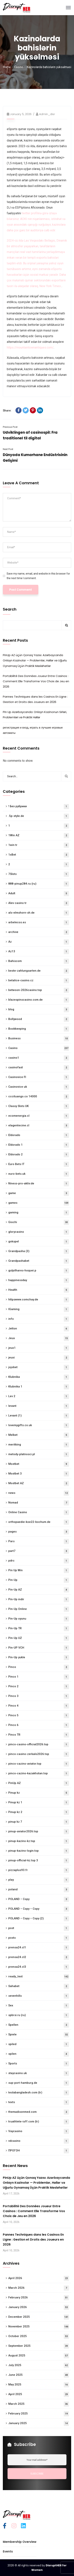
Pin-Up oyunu (38, 1618)
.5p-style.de (38, 816)
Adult (38, 893)
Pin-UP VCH (38, 1647)
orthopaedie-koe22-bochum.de (38, 1522)
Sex (38, 2005)
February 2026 (38, 2297)
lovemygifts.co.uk (38, 1425)
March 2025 (38, 2404)
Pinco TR (38, 1734)
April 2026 (38, 2278)
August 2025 (38, 2355)
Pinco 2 (38, 1686)
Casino (18, 67)
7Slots (38, 874)
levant (38, 1406)
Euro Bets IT (38, 1164)
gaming (38, 1212)
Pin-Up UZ (38, 1638)
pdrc (38, 1560)
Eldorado (38, 1135)
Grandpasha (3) (38, 1251)
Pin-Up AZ (38, 1589)
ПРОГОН (38, 2150)
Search (9, 609)
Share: (7, 410)
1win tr (38, 845)
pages (38, 1531)
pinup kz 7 (38, 1822)
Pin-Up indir (38, 1599)
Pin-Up (38, 1580)
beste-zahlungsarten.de (38, 971)
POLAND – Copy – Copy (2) (38, 1918)
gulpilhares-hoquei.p (38, 1270)
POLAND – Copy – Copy (38, 1909)
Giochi (38, 1222)
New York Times (50, 286)
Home (7, 67)
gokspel (38, 1241)
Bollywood (38, 1019)
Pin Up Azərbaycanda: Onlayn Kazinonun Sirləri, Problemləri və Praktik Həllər (35, 714)
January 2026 (38, 2307)
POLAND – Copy (38, 1899)
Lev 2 (38, 1396)
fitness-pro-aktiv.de (38, 1183)
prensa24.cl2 (38, 1957)
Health (38, 1290)
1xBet (38, 854)
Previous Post (10, 427)
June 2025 (38, 2375)
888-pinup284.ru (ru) (38, 883)
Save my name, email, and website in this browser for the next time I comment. (38, 576)
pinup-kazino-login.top (38, 1851)
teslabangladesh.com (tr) (38, 2092)
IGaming (38, 1309)
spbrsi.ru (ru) (38, 2015)
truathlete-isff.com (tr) (38, 2121)
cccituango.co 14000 (38, 1096)
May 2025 (38, 2384)
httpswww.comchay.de (38, 1299)
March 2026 (38, 2288)
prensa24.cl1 (38, 1947)
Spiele (38, 2034)
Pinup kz (38, 1793)
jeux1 (38, 1348)
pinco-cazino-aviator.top (38, 1764)
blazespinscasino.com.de (38, 1000)
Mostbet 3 (38, 1473)
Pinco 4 (38, 1705)
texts (38, 2102)
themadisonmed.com (38, 2112)
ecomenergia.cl (38, 1116)
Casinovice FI (38, 1077)
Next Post (8, 449)
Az (38, 942)
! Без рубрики (38, 806)
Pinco (38, 1667)
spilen (38, 2054)
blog (38, 1009)
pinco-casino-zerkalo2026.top (38, 1754)
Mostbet (38, 1464)
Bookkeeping (38, 1029)
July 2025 (38, 2365)
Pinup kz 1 (38, 1802)
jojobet (38, 1367)
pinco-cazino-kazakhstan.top (38, 1773)
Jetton (38, 1328)
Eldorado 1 (38, 1145)
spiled (38, 2044)
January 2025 (38, 2423)
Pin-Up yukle (38, 1657)
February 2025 (38, 2413)
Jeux (38, 1338)
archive (38, 932)
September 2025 (38, 2346)
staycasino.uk (38, 2073)
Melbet (38, 1435)
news (38, 1493)
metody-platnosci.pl (38, 1454)
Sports (38, 2063)
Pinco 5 (38, 1715)
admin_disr (47, 114)
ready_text (38, 1976)
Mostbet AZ (38, 1483)
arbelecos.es (38, 922)
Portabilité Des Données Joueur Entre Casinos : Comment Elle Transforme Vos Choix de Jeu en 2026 (36, 681)
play (38, 1880)
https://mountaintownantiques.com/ (30, 347)
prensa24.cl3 (38, 1967)
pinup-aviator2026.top (38, 1831)
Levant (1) (38, 1415)
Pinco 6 (38, 1725)
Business (38, 1038)
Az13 (38, 951)
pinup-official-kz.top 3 (38, 1860)
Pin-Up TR (38, 1628)
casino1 (38, 1058)
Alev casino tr (38, 903)
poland (38, 1889)
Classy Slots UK (38, 1106)
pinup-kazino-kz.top (38, 1841)
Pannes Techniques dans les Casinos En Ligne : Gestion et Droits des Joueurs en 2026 (35, 699)
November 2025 (38, 2326)
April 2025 (38, 2394)
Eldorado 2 (38, 1154)
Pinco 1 (38, 1676)
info (38, 1319)
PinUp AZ (38, 1783)
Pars (38, 1541)
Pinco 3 (38, 1696)
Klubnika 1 (38, 1386)
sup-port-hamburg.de (38, 2083)
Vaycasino (38, 2131)
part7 (38, 1551)
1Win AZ (38, 835)
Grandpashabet (38, 1261)
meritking (38, 1444)
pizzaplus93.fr (38, 1870)
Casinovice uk (38, 1087)
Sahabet (38, 1986)
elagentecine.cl (38, 1125)
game (38, 1193)
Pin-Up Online (38, 1609)
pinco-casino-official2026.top (38, 1744)
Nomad (38, 1502)
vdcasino (38, 2141)
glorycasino (38, 1232)
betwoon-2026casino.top (38, 990)
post (38, 1928)
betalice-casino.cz (38, 980)
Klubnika (38, 1377)
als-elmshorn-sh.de (38, 912)
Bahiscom (38, 961)
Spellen (38, 2025)
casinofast (38, 1067)
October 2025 (38, 2336)
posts (38, 1938)
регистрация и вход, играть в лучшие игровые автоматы (33, 730)
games (38, 1203)
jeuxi (38, 1357)
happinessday (38, 1280)
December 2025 (38, 2317)
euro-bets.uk (38, 1174)
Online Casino (38, 1512)
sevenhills (38, 1996)
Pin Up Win (38, 1570)
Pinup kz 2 (38, 1812)
